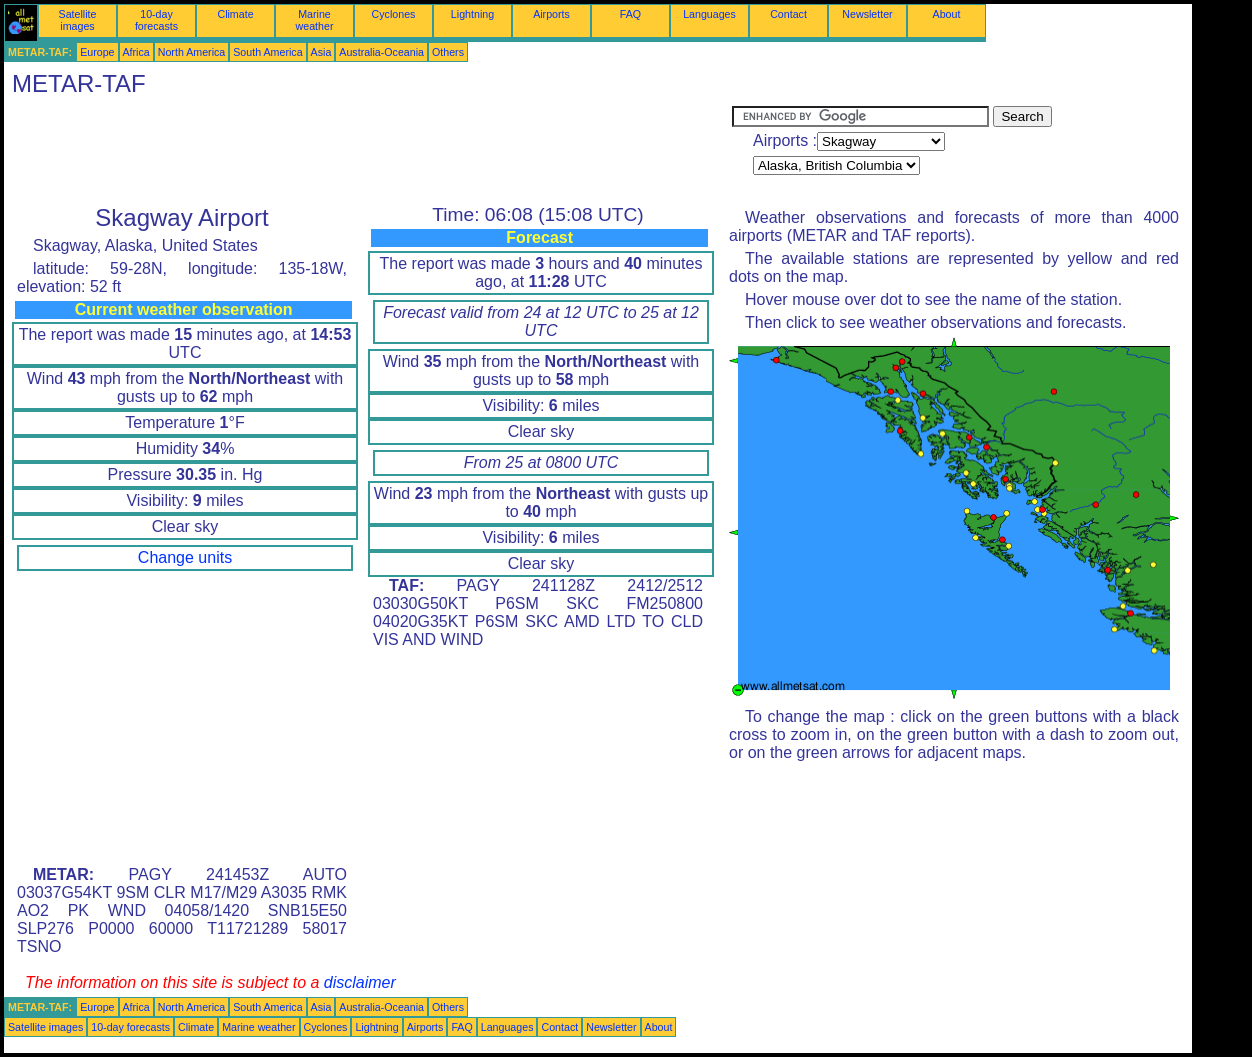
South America (267, 52)
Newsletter (867, 14)
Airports (551, 14)
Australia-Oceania (381, 52)
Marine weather (315, 20)
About (947, 14)
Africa (136, 52)
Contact (788, 14)
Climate (235, 14)
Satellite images (78, 20)
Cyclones (394, 14)
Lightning (472, 14)
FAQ (630, 14)
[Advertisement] (368, 151)
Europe (97, 52)
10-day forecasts (156, 20)
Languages (709, 14)
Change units (185, 557)
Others (448, 52)
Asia (321, 52)
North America (192, 52)
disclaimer (360, 982)
